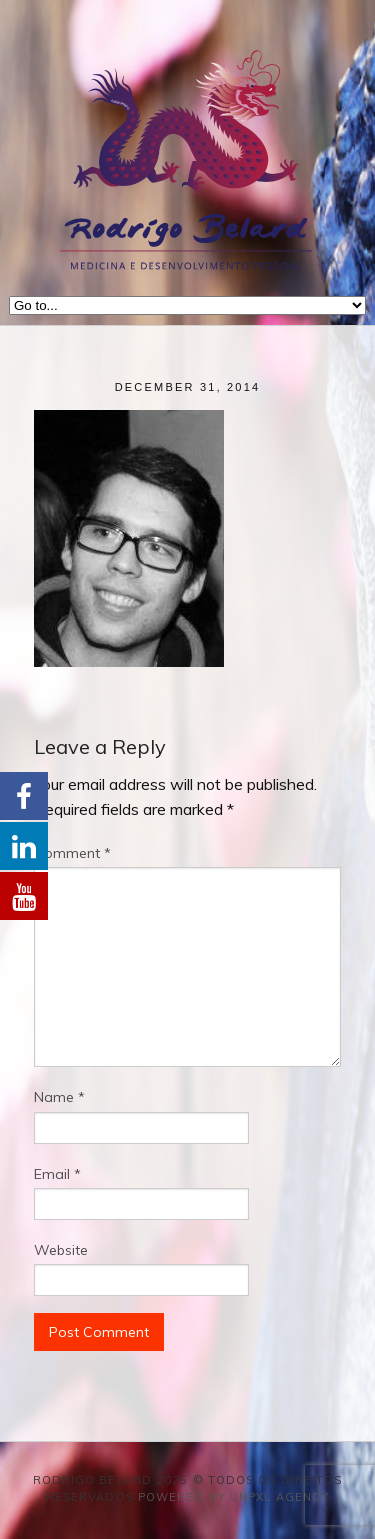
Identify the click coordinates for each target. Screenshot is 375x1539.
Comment (72, 853)
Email (57, 1174)
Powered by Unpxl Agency (233, 1497)
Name (59, 1097)
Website (61, 1250)
